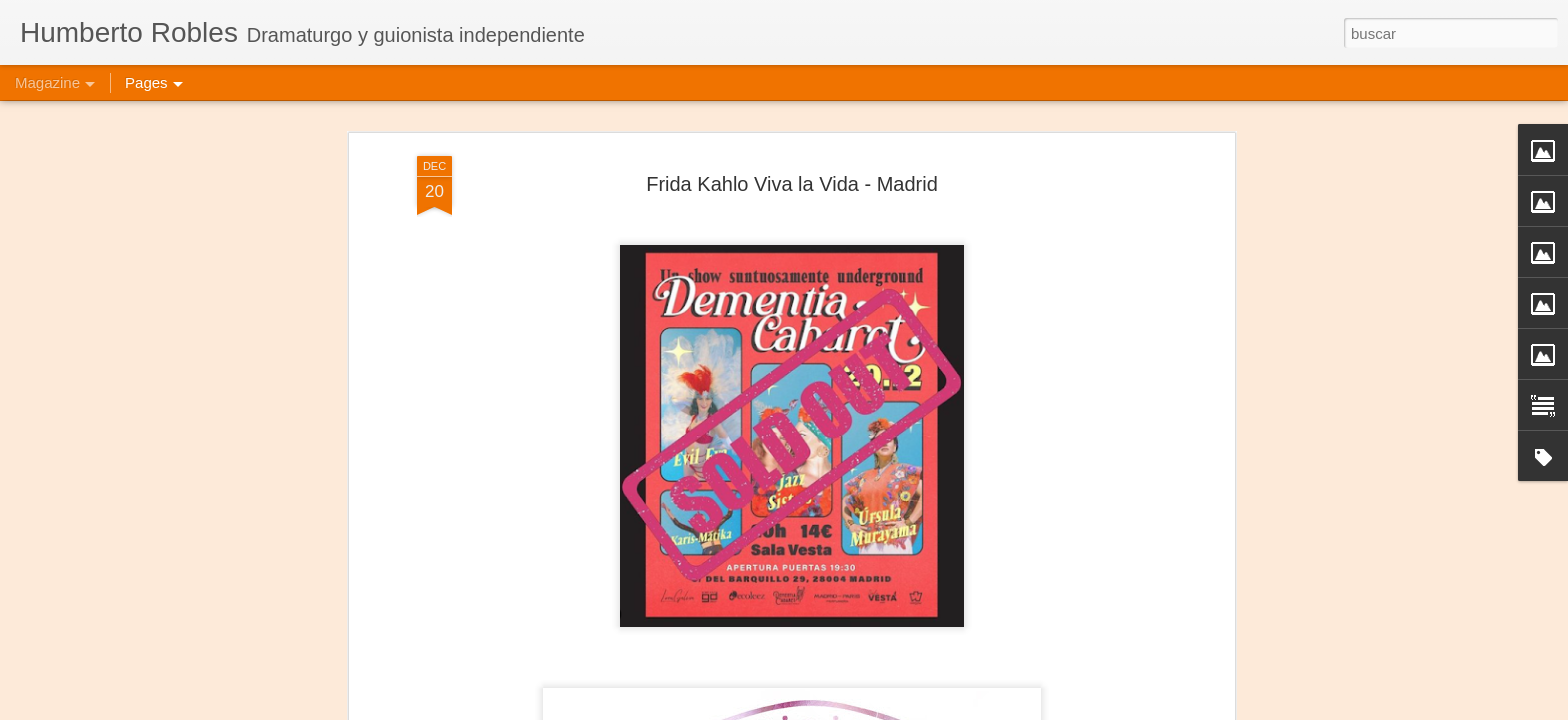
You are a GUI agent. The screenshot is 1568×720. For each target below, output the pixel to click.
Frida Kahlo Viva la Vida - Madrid (792, 184)
